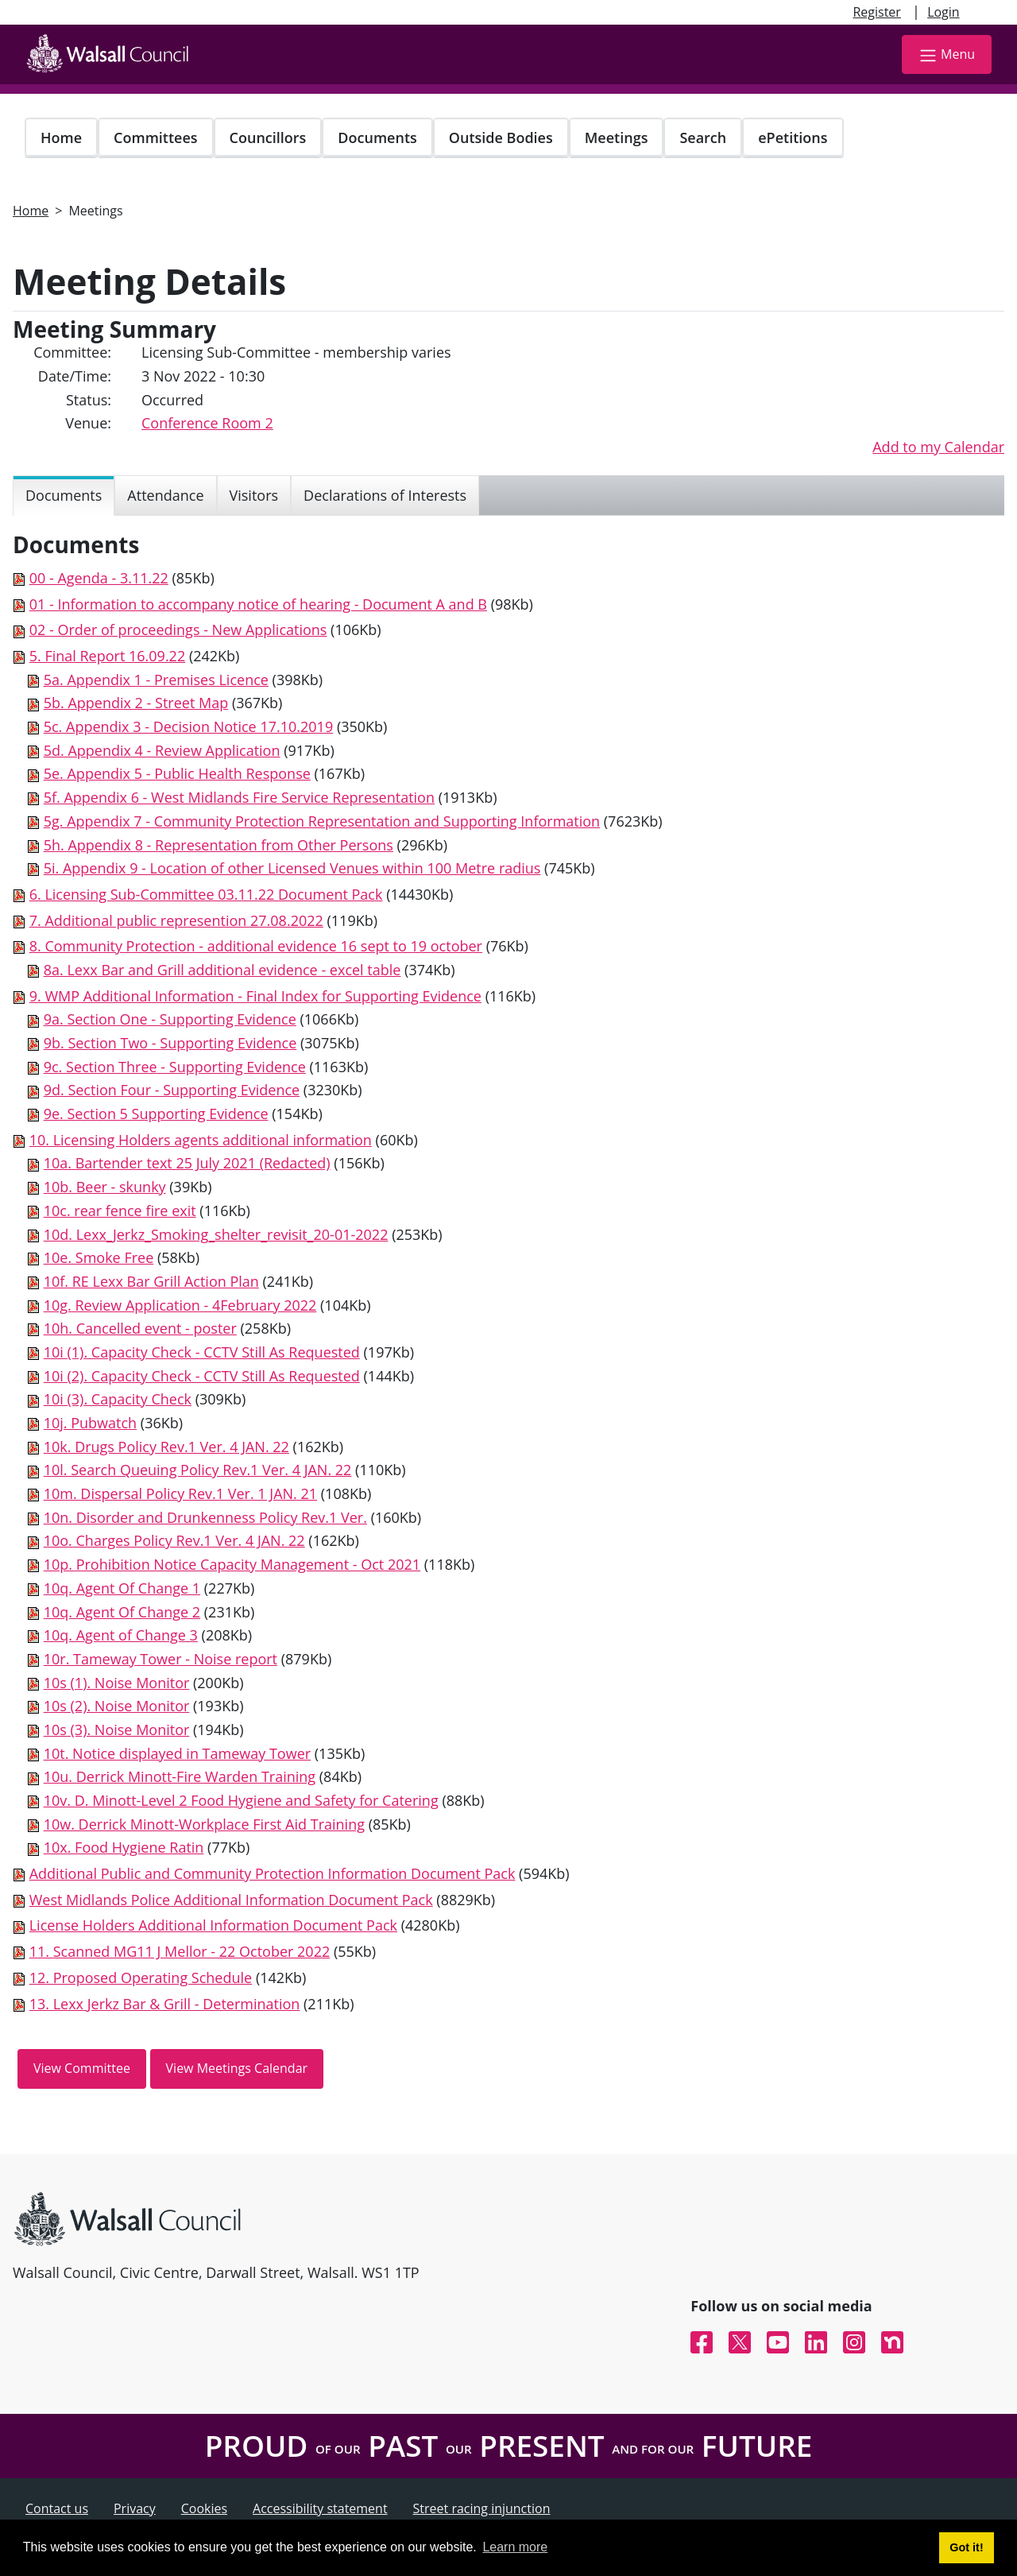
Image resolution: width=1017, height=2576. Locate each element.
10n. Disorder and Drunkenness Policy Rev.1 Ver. (205, 1517)
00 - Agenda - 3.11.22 (98, 577)
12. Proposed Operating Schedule (141, 1977)
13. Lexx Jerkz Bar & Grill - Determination (164, 2003)
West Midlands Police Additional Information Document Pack (231, 1899)
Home (61, 137)
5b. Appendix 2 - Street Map (136, 702)
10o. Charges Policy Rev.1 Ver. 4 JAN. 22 (174, 1540)
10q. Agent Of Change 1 (122, 1588)
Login (943, 12)
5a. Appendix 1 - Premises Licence (156, 679)
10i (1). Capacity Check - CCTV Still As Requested (202, 1352)
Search (702, 137)
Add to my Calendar (938, 446)
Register (876, 12)
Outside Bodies (501, 137)
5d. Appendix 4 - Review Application (162, 750)
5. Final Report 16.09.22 (107, 655)
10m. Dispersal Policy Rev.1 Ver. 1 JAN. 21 (180, 1493)
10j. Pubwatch (90, 1422)
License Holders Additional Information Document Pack (213, 1925)
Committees (156, 137)
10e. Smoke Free (99, 1257)
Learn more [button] (514, 2547)
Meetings (616, 137)
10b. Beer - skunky (105, 1186)
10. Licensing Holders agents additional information (200, 1139)
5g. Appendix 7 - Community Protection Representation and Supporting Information (322, 821)
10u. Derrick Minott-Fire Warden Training (179, 1776)
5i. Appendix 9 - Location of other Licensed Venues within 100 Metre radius (292, 867)
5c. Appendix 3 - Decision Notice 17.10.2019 (189, 726)
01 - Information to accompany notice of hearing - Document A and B (258, 604)
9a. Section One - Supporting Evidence (170, 1018)
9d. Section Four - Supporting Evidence (172, 1089)
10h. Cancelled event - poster (140, 1328)
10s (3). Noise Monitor (117, 1729)
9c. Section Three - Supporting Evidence (175, 1066)
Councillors (268, 137)
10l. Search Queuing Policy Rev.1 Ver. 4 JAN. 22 (198, 1469)
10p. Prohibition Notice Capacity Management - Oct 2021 (232, 1564)
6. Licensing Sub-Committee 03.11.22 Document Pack (206, 894)
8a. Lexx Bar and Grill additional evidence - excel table (222, 969)
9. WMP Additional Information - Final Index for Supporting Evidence (255, 995)
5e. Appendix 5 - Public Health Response (177, 773)
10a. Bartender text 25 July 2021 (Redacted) (187, 1162)
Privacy (135, 2508)
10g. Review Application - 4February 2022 (180, 1305)
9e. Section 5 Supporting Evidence (156, 1113)
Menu (946, 55)
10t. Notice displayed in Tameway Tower (177, 1753)
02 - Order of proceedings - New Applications (178, 629)
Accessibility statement (320, 2508)
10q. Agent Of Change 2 (122, 1611)
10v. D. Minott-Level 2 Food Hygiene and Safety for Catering (241, 1800)
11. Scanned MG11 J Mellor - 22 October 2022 (180, 1951)
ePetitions (792, 137)
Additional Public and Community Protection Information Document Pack (272, 1873)
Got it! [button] (966, 2547)
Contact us (56, 2508)
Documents (377, 137)
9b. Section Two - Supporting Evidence (170, 1042)
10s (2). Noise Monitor (117, 1705)
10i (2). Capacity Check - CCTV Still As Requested (202, 1375)
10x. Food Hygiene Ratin (124, 1847)
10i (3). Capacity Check (117, 1398)
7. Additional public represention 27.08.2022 (176, 920)
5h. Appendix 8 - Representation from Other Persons (218, 844)
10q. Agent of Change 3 (121, 1634)
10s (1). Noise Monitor (117, 1682)
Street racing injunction (482, 2508)
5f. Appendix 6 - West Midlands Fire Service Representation (239, 797)
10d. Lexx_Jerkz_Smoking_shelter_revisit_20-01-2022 (216, 1234)
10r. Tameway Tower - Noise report (160, 1658)
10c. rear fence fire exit (120, 1210)
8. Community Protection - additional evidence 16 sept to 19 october (255, 945)
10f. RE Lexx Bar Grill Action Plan (151, 1281)
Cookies (204, 2508)
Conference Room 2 (207, 422)
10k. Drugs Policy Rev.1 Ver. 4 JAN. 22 (166, 1446)
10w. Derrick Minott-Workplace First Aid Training (204, 1824)
